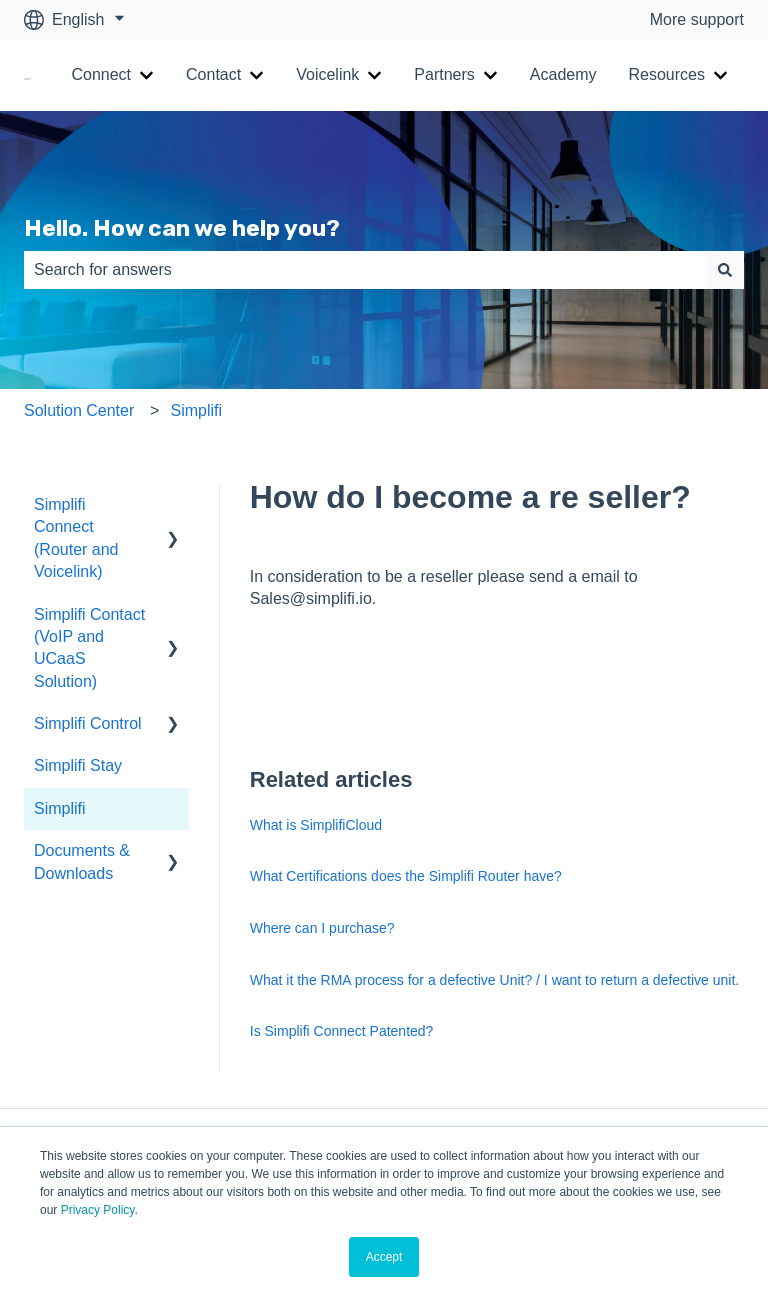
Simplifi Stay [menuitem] (78, 765)
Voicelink (327, 74)
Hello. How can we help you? (182, 228)
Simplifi (196, 410)
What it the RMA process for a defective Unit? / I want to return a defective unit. (494, 980)
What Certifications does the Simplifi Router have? (406, 876)
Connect (101, 74)
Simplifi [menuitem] (60, 808)
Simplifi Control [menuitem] (88, 723)
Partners (444, 74)
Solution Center (79, 410)
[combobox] (365, 270)
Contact (213, 74)
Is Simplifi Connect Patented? (342, 1031)
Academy (563, 74)
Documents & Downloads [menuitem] (82, 861)
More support (697, 19)
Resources (667, 74)
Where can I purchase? (322, 928)
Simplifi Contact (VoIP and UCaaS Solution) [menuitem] (89, 648)
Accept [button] (384, 1257)
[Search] (725, 270)
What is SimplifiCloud (316, 825)
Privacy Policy (98, 1210)
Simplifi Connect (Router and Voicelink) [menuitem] (76, 538)
